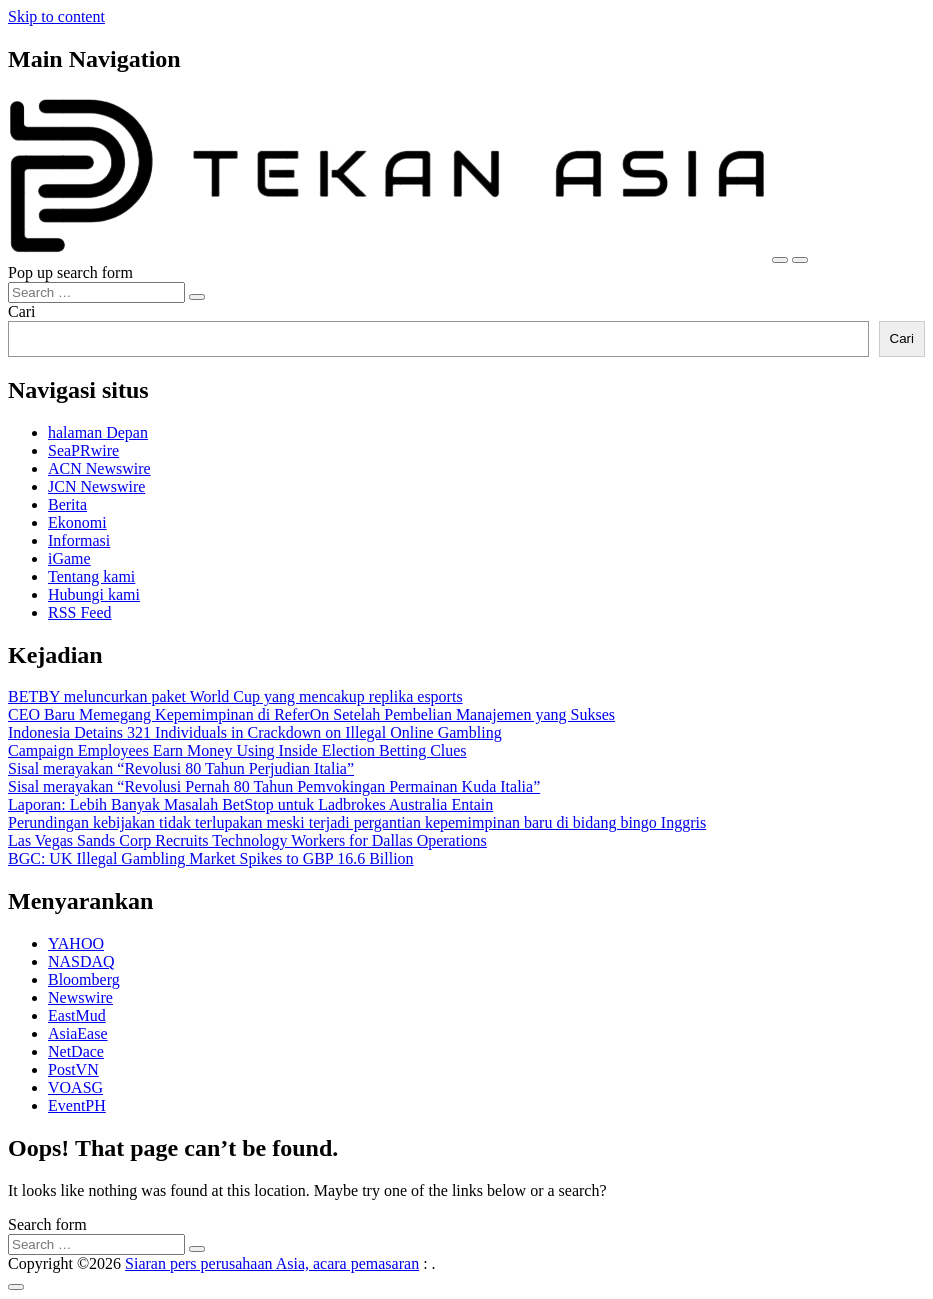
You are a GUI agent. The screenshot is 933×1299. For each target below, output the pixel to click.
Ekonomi (77, 522)
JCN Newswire (96, 486)
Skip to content (56, 16)
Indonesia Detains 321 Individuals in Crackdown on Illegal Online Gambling (255, 732)
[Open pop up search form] (800, 260)
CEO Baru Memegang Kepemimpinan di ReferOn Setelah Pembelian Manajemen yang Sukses (311, 714)
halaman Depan (98, 432)
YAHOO (76, 943)
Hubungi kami (94, 594)
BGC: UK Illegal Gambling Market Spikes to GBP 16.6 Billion (211, 858)
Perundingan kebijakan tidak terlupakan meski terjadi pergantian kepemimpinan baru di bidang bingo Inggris (357, 822)
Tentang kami (91, 576)
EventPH (77, 1105)
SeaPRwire (83, 450)
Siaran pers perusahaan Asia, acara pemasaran (272, 1263)
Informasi (79, 540)
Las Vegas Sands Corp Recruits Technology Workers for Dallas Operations (247, 840)
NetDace (76, 1051)
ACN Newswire (99, 468)
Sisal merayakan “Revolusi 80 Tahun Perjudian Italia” (181, 768)
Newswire (80, 997)
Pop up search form (70, 272)
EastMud (77, 1015)
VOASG (75, 1087)
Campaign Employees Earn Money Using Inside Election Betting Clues (237, 750)
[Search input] (96, 292)
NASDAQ (81, 961)
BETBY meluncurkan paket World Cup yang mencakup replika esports (235, 696)
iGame (69, 558)
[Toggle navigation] (780, 260)
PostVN (73, 1069)
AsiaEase (78, 1033)
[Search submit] (197, 297)
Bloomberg (84, 979)
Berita (67, 504)
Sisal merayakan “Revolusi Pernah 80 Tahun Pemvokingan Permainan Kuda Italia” (274, 786)
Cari (22, 311)
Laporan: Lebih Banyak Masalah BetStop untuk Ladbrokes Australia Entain (250, 804)
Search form (47, 1224)
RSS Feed (80, 612)
